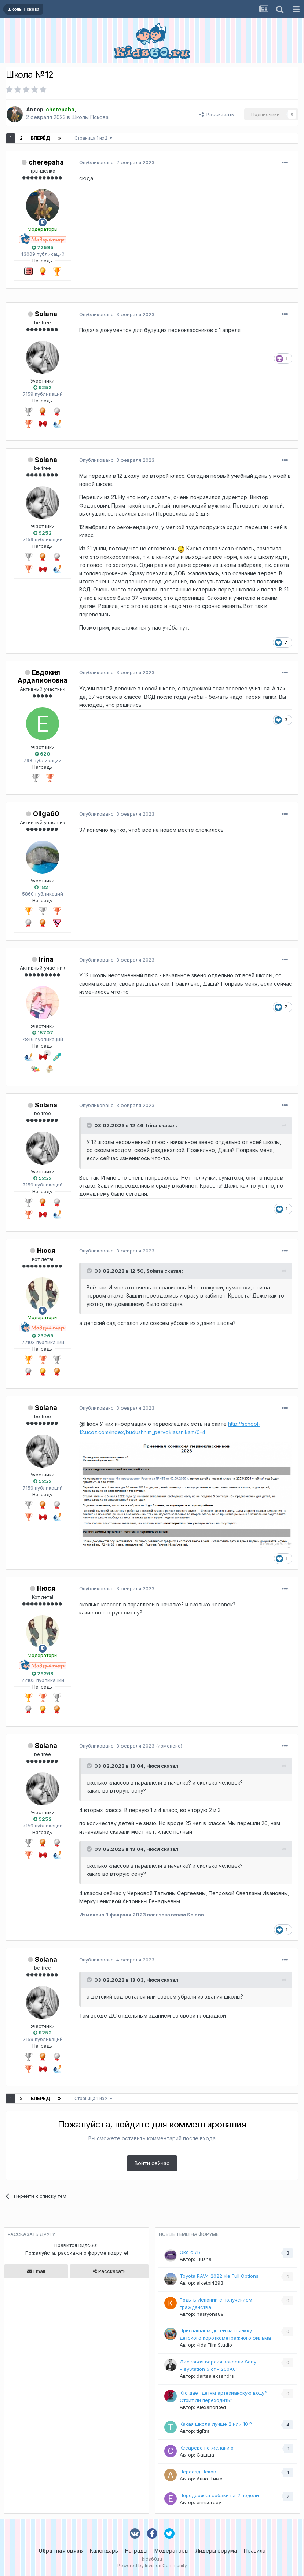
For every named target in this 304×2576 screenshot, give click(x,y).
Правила (254, 2550)
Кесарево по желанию (207, 2448)
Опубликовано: (116, 162)
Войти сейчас (152, 2163)
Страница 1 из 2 (93, 138)
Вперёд (40, 138)
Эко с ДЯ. (191, 2252)
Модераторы (171, 2550)
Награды (136, 2550)
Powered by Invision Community (152, 2565)
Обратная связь (61, 2550)
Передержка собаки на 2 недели (219, 2495)
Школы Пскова (90, 117)
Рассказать (216, 114)
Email (36, 2271)
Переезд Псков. (198, 2471)
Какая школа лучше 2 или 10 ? (216, 2424)
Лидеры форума (216, 2550)
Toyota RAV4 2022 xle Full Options (219, 2276)
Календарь (104, 2550)
